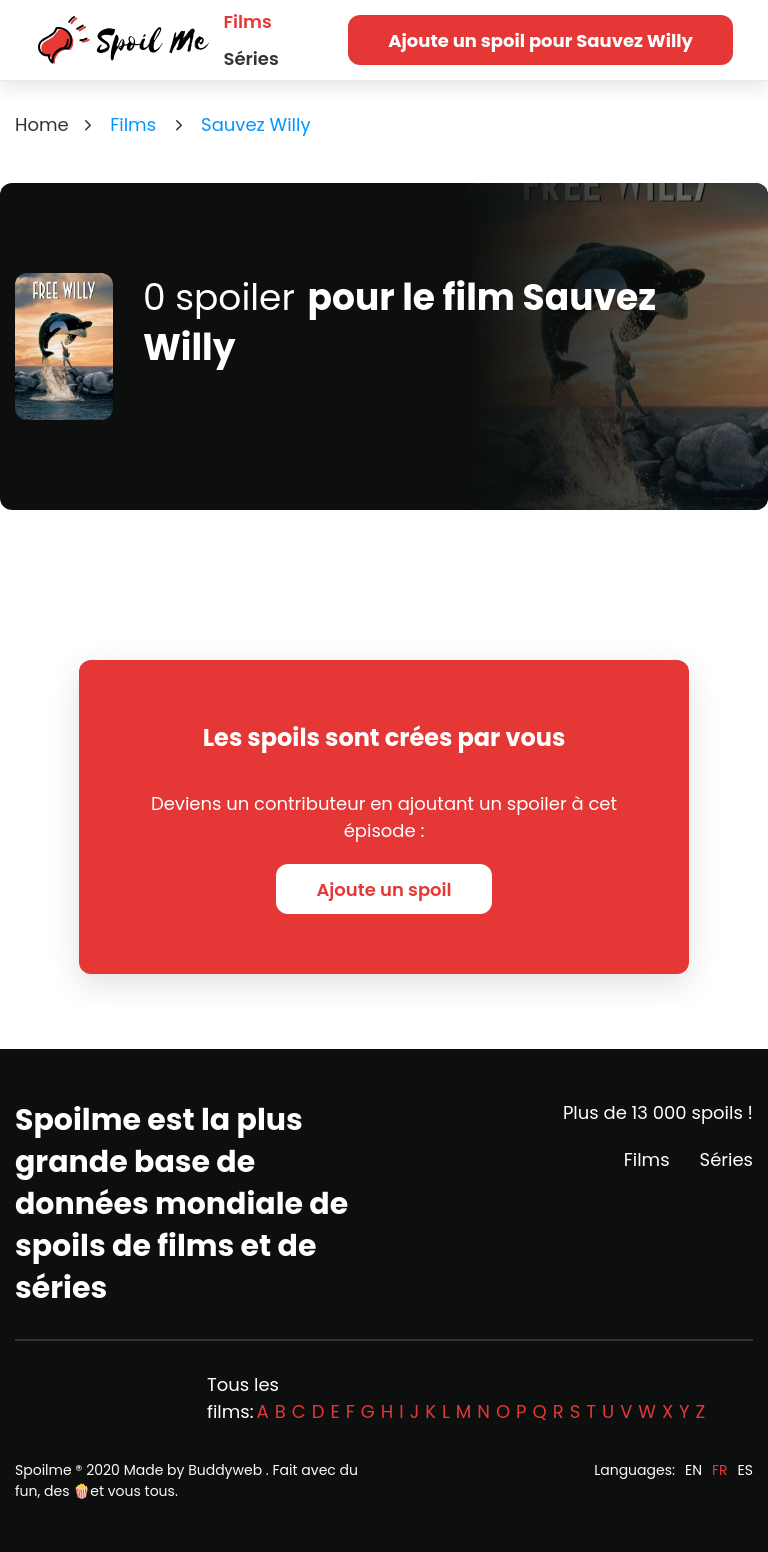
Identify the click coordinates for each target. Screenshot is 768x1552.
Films (248, 21)
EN (693, 1470)
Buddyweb (225, 1470)
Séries (251, 58)
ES (745, 1470)
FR (720, 1470)
